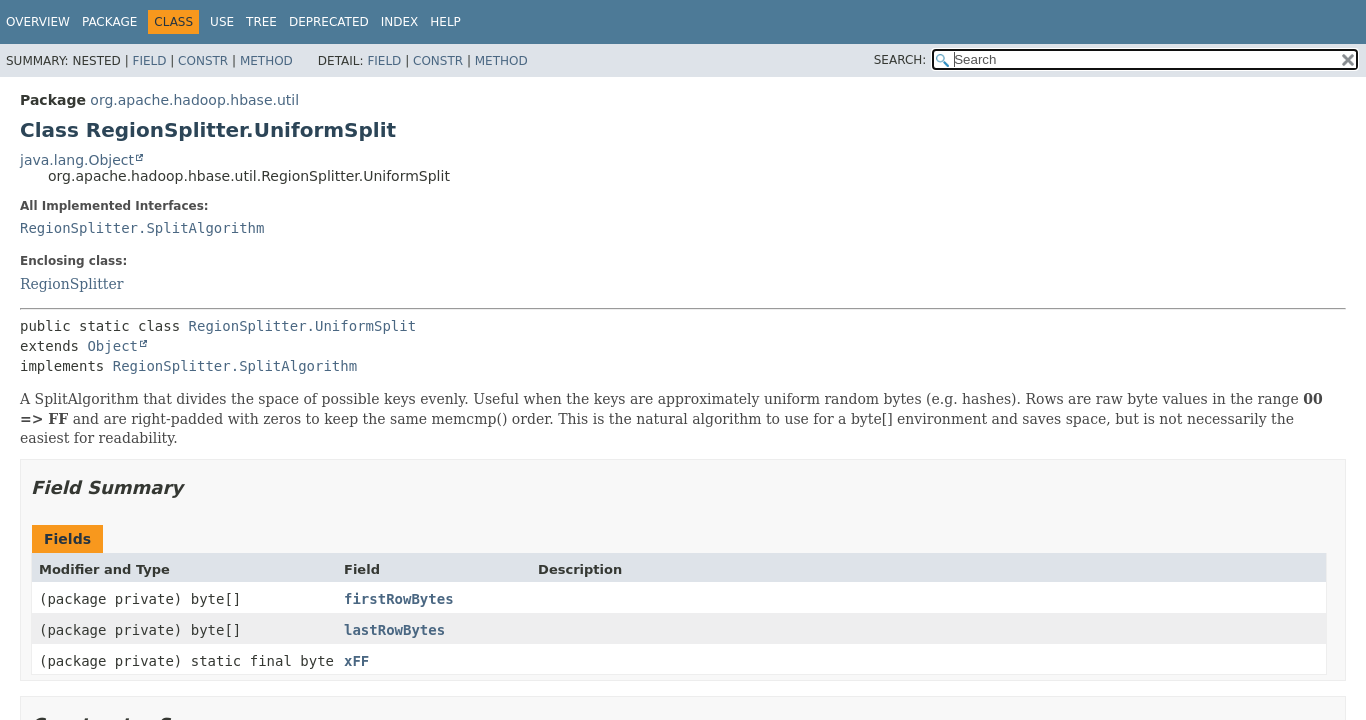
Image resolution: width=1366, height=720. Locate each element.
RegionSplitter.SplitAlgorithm (142, 228)
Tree (261, 22)
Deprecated (329, 22)
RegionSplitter (71, 284)
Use (222, 22)
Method (266, 61)
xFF (356, 661)
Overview (38, 22)
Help (445, 22)
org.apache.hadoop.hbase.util (194, 100)
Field (149, 61)
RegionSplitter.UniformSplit (303, 326)
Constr (203, 61)
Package (109, 22)
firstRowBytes (399, 599)
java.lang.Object (77, 160)
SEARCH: (900, 60)
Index (400, 22)
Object (112, 346)
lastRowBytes (394, 630)
